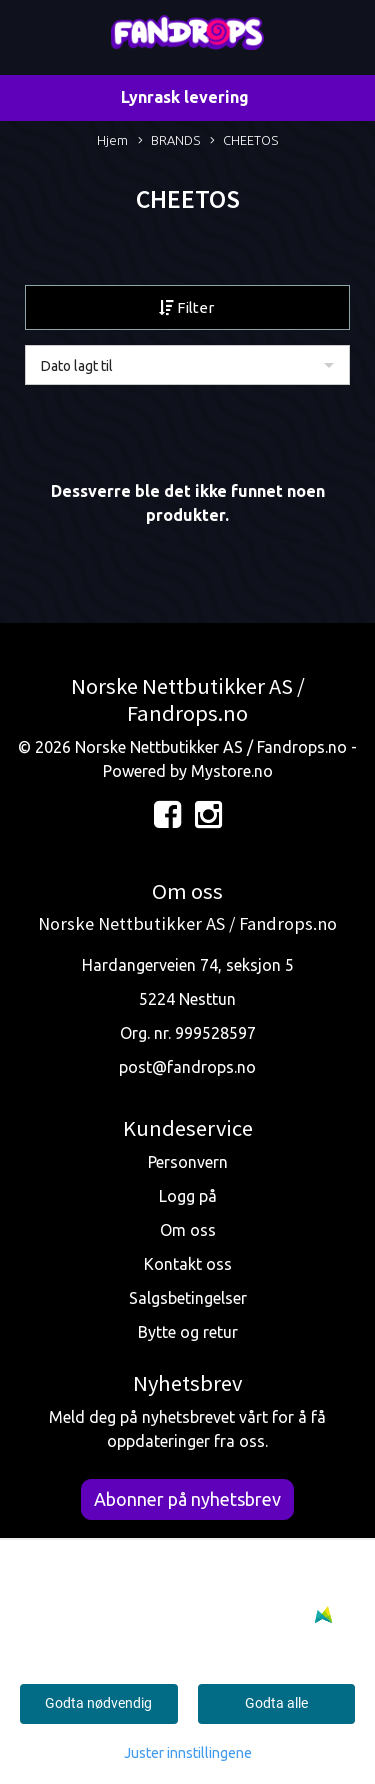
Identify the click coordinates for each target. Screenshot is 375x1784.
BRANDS (169, 141)
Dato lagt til (77, 366)
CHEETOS (244, 141)
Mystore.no (232, 771)
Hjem (112, 140)
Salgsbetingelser (188, 1298)
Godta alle (276, 1703)
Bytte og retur (188, 1332)
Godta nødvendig (98, 1703)
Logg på (188, 1196)
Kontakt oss (188, 1264)
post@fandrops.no (187, 1067)
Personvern (188, 1162)
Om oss (188, 1230)
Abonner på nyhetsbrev (187, 1499)
